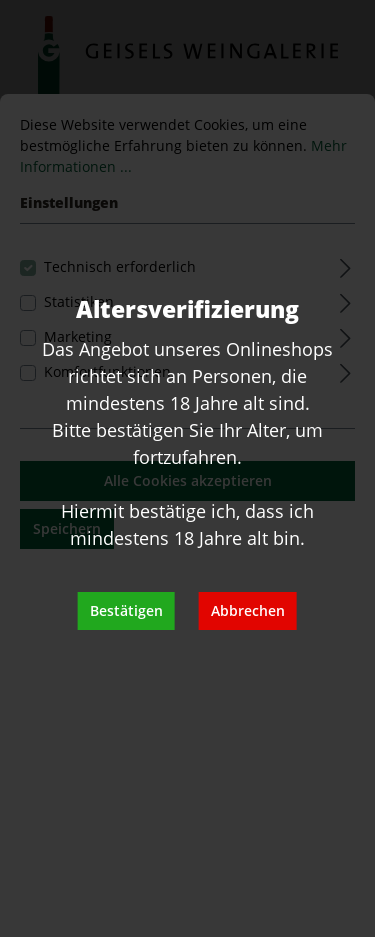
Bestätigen (126, 610)
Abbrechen (248, 610)
